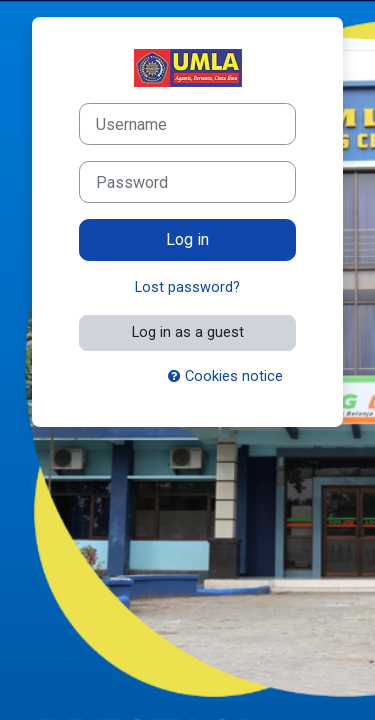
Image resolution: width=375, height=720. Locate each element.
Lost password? (187, 287)
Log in (187, 239)
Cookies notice (225, 376)
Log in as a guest (188, 332)
